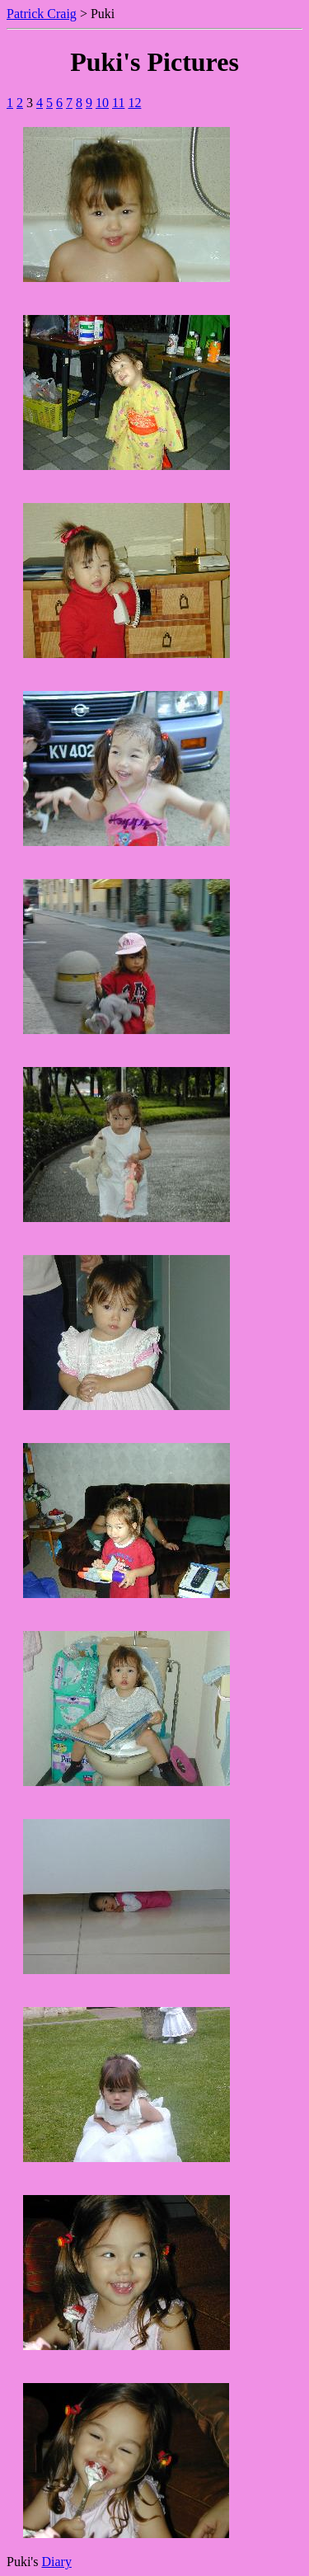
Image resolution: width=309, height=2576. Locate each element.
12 (134, 103)
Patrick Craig (42, 14)
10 (102, 103)
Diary (56, 2562)
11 (118, 103)
